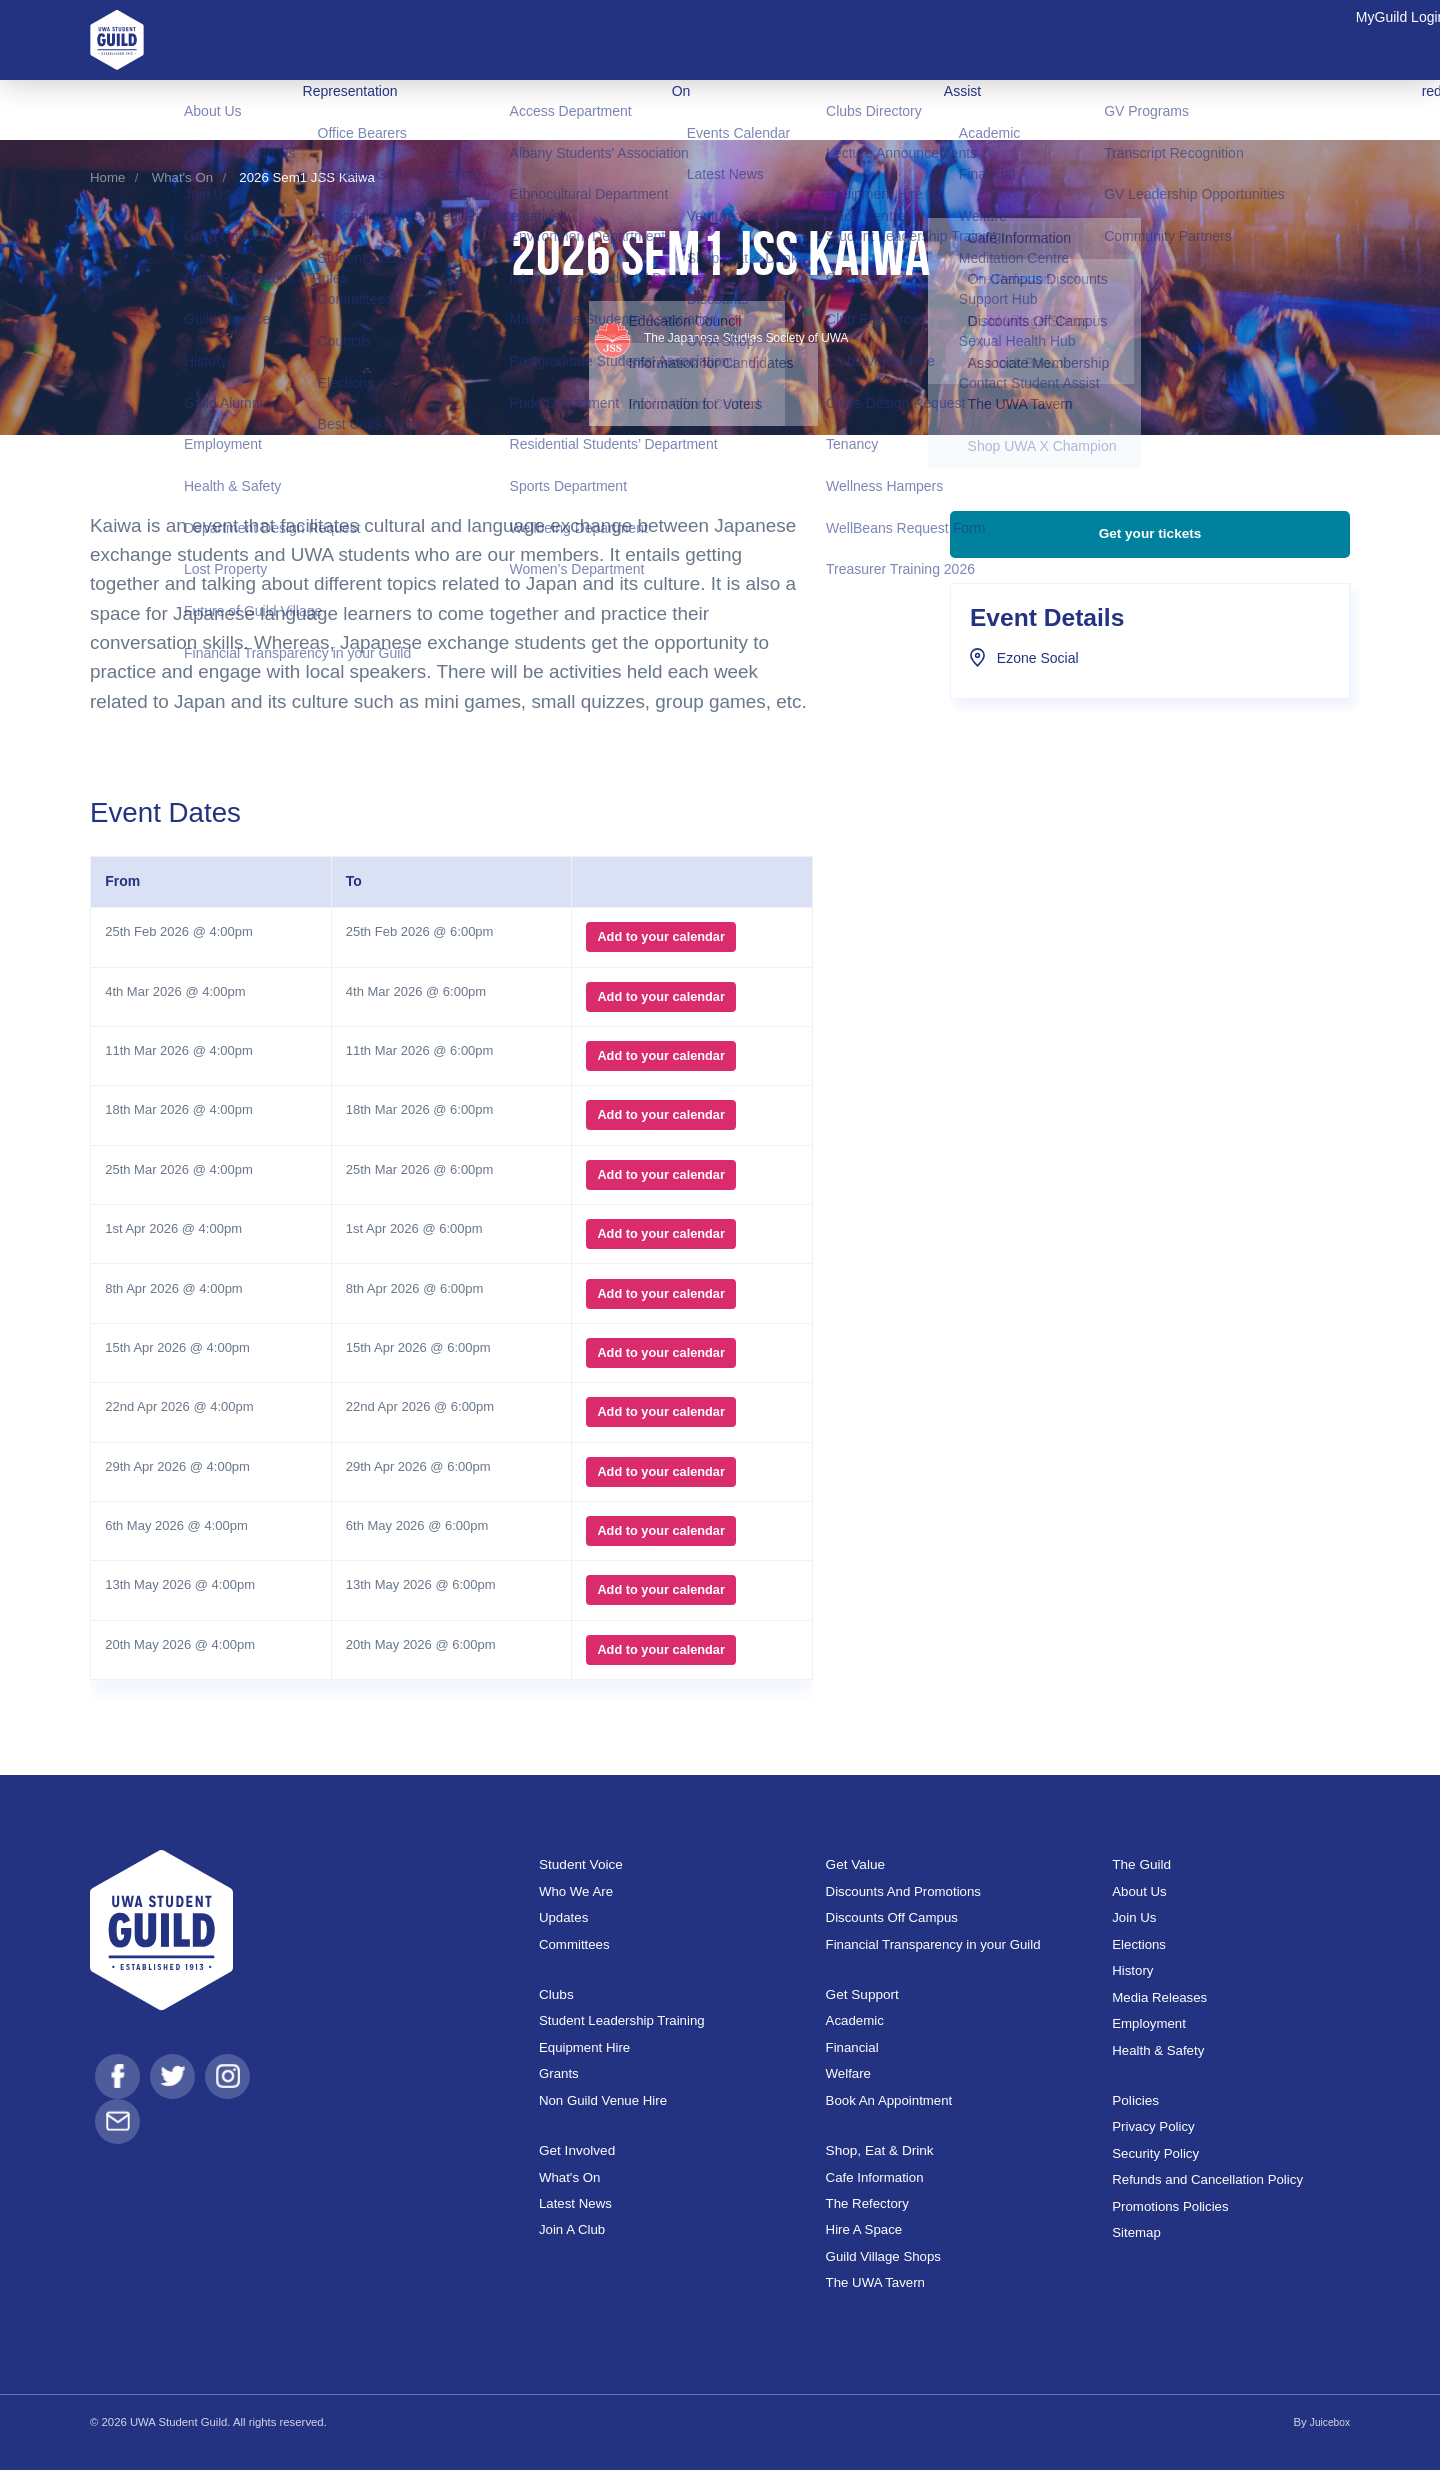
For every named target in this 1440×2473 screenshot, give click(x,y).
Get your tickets (1149, 556)
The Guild (1145, 1867)
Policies (1138, 2102)
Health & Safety (1158, 2053)
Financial (852, 2050)
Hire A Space (864, 2233)
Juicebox (1327, 2425)
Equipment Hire (584, 2050)
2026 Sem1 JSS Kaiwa (307, 177)
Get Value (859, 1867)
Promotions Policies (1170, 2209)
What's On (182, 177)
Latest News (575, 2206)
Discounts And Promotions (903, 1894)
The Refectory (867, 2206)
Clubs (558, 1996)
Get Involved (581, 2152)
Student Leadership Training (622, 2024)
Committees (574, 1947)
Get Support (867, 1996)
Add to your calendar (656, 941)
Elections (1139, 1947)
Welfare (848, 2077)
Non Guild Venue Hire (603, 2103)
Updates (563, 1921)
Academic (855, 2024)
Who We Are (576, 1894)
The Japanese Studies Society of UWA (720, 341)
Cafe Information (875, 2180)
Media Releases (1159, 2000)
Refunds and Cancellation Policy (1207, 2183)
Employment (1149, 2026)
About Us (1139, 1894)
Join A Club (572, 2233)
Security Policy (1155, 2156)
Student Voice (585, 1867)
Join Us (1134, 1921)
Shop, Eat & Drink (886, 2152)
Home (107, 177)
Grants (559, 2077)
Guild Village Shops (883, 2259)
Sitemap (1136, 2236)
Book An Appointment (889, 2103)
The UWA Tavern (875, 2286)
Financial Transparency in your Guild (933, 1947)
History (1132, 1974)
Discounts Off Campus (892, 1921)
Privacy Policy (1153, 2130)
